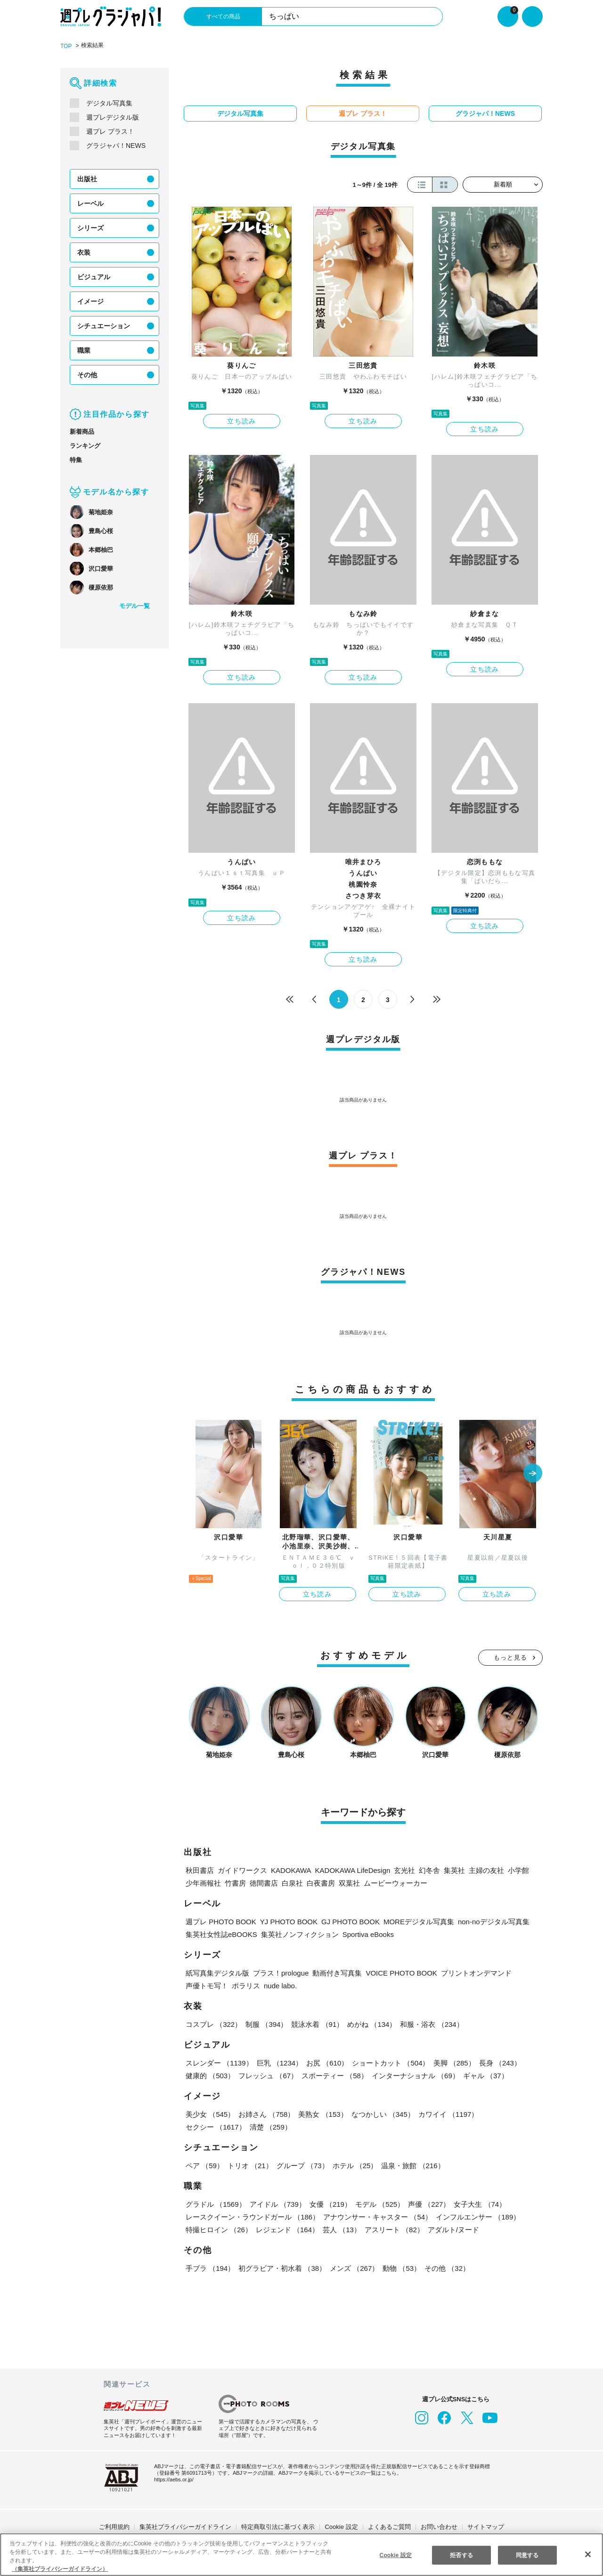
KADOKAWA (290, 1869)
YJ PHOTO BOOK (284, 1921)
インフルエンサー (476, 2216)
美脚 (452, 2062)
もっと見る (511, 1656)
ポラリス (246, 1985)
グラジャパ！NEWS (115, 145)
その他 (87, 374)
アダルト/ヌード (452, 2229)
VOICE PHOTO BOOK (401, 1972)
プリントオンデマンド (473, 1972)
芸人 (340, 2229)
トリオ (249, 2165)
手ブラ (210, 2267)
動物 (400, 2267)
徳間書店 (264, 1882)
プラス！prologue (282, 1972)
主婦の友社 (483, 1869)
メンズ (353, 2267)
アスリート (392, 2229)
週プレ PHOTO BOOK (219, 1921)
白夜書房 (321, 1882)
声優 (427, 2203)
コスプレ (213, 2023)
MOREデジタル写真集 (408, 1921)
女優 (329, 2203)
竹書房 (235, 1882)
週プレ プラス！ (110, 131)
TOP (65, 46)
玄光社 (400, 1869)
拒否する (461, 2555)
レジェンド (286, 2229)
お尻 (326, 2062)
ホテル (353, 2165)
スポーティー (333, 2075)
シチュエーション (103, 325)
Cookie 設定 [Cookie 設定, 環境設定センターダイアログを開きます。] (396, 2555)
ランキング (85, 445)
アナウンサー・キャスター (376, 2216)
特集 (76, 459)
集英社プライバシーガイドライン (185, 2526)
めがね (370, 2023)
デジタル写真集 (109, 102)
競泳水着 (316, 2023)
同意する (527, 2555)
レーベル (90, 203)
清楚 (206, 2126)
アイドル (277, 2203)
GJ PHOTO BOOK (342, 1921)
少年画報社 (203, 1882)
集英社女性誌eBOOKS (221, 1933)
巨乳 (279, 2062)
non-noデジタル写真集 (483, 1921)
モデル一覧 (134, 605)
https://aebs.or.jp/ (175, 2478)
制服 (265, 2023)
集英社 (450, 1869)
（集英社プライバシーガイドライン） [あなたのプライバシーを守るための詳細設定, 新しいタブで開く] (60, 2569)
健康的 (210, 2075)
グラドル (215, 2203)
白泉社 (292, 1882)
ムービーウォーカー (395, 1882)
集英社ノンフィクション (298, 1933)
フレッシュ (267, 2075)
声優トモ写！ (207, 1985)
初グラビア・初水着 (281, 2267)
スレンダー (219, 2062)
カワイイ (446, 2113)
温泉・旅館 (410, 2165)
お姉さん (265, 2113)
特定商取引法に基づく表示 (278, 2526)
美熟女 (322, 2113)
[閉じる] (588, 2554)
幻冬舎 (425, 1869)
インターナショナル (413, 2075)
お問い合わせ (439, 2526)
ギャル (483, 2075)
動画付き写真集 (339, 1972)
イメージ (90, 301)
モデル (378, 2203)
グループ (301, 2165)
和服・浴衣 (430, 2023)
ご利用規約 (114, 2526)
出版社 (87, 178)
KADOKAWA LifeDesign (350, 1869)
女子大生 (477, 2203)
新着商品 (82, 431)
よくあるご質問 (389, 2526)
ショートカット (389, 2062)
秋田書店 (200, 1869)
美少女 (210, 2113)
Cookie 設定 (341, 2526)
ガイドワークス (242, 1869)
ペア (204, 2165)
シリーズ (90, 227)
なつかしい (381, 2113)
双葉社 (349, 1882)
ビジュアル (93, 276)
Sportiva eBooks (367, 1933)
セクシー (510, 2113)
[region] (301, 2554)
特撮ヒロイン (219, 2229)
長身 (497, 2062)
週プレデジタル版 (112, 117)
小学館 (515, 1869)
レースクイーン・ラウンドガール (252, 2216)
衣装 (83, 252)
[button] (533, 1473)
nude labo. (281, 1985)
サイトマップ (485, 2526)
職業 (83, 350)
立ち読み (241, 420)
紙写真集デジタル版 (217, 1972)
